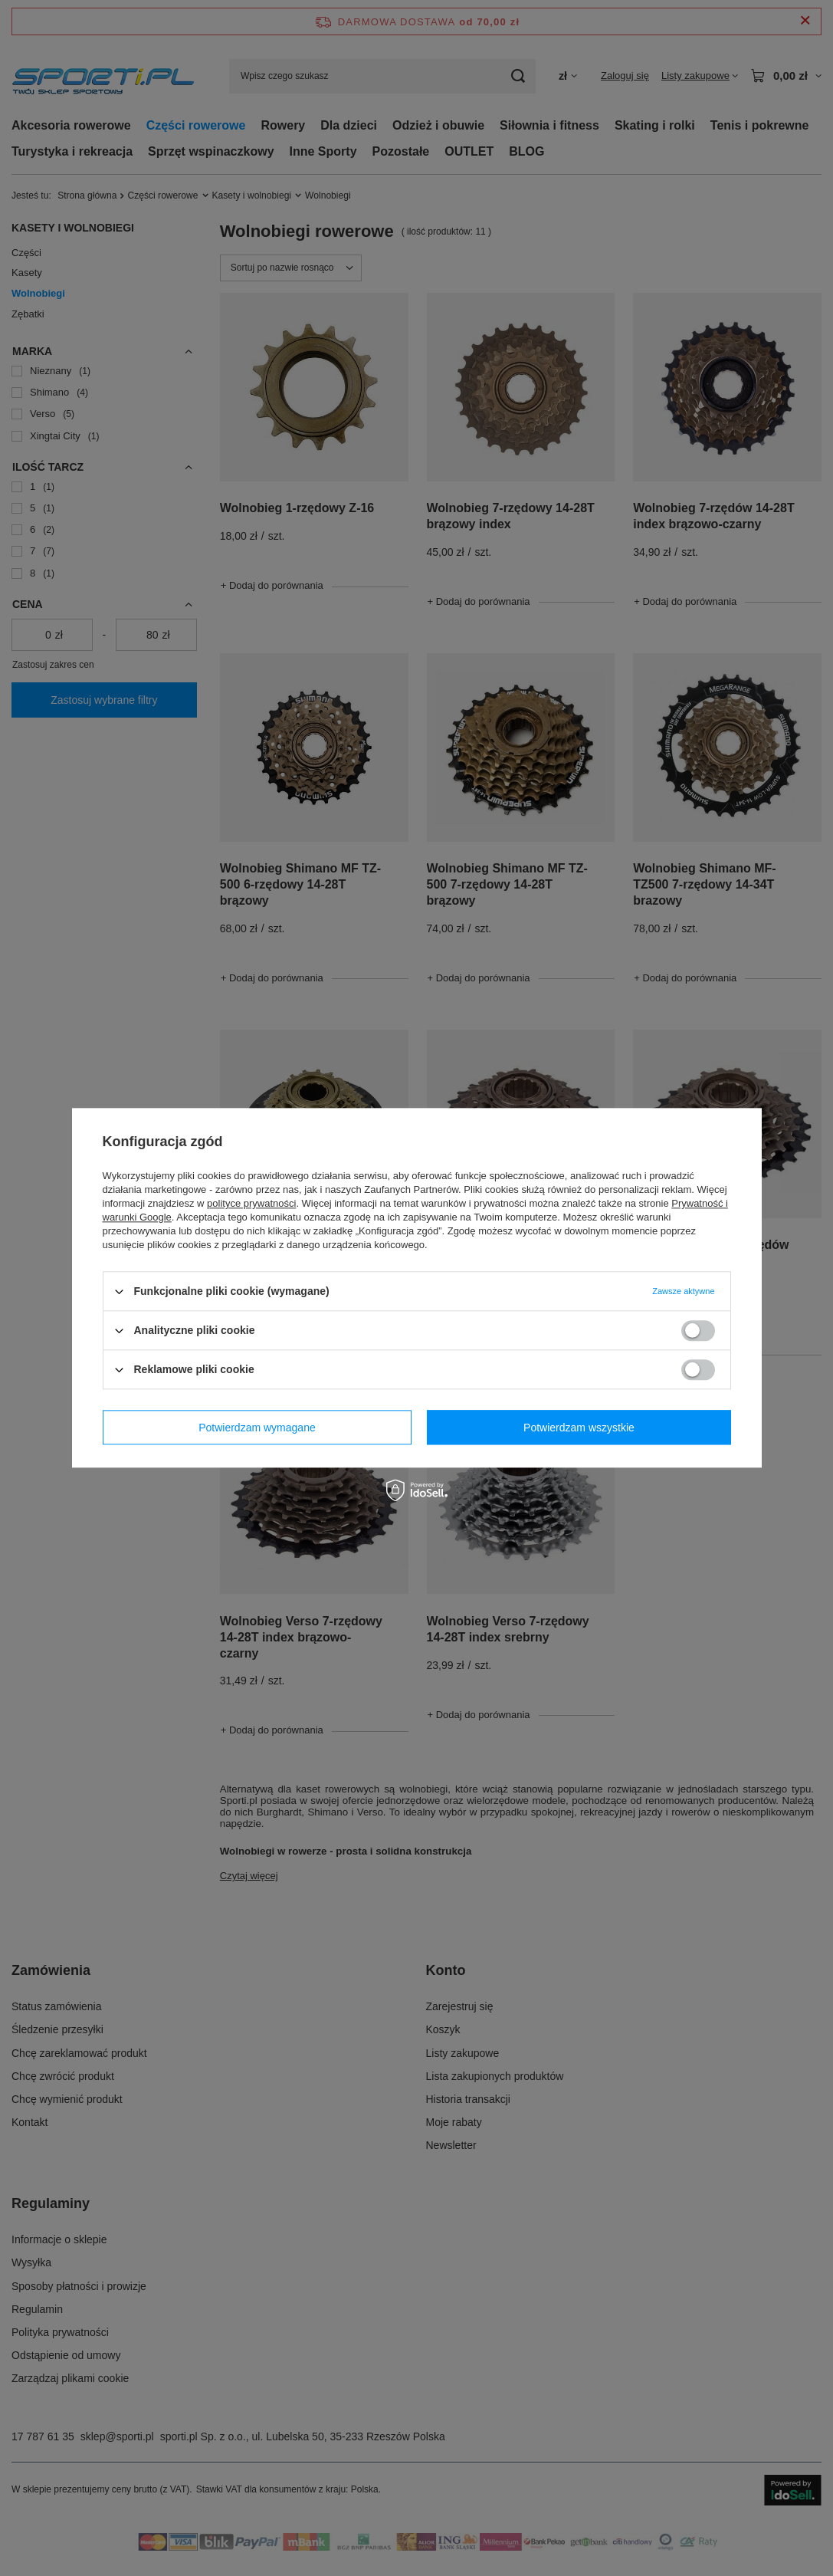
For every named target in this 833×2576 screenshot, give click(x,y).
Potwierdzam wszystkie (579, 1427)
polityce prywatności (251, 1203)
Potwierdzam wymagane (257, 1427)
